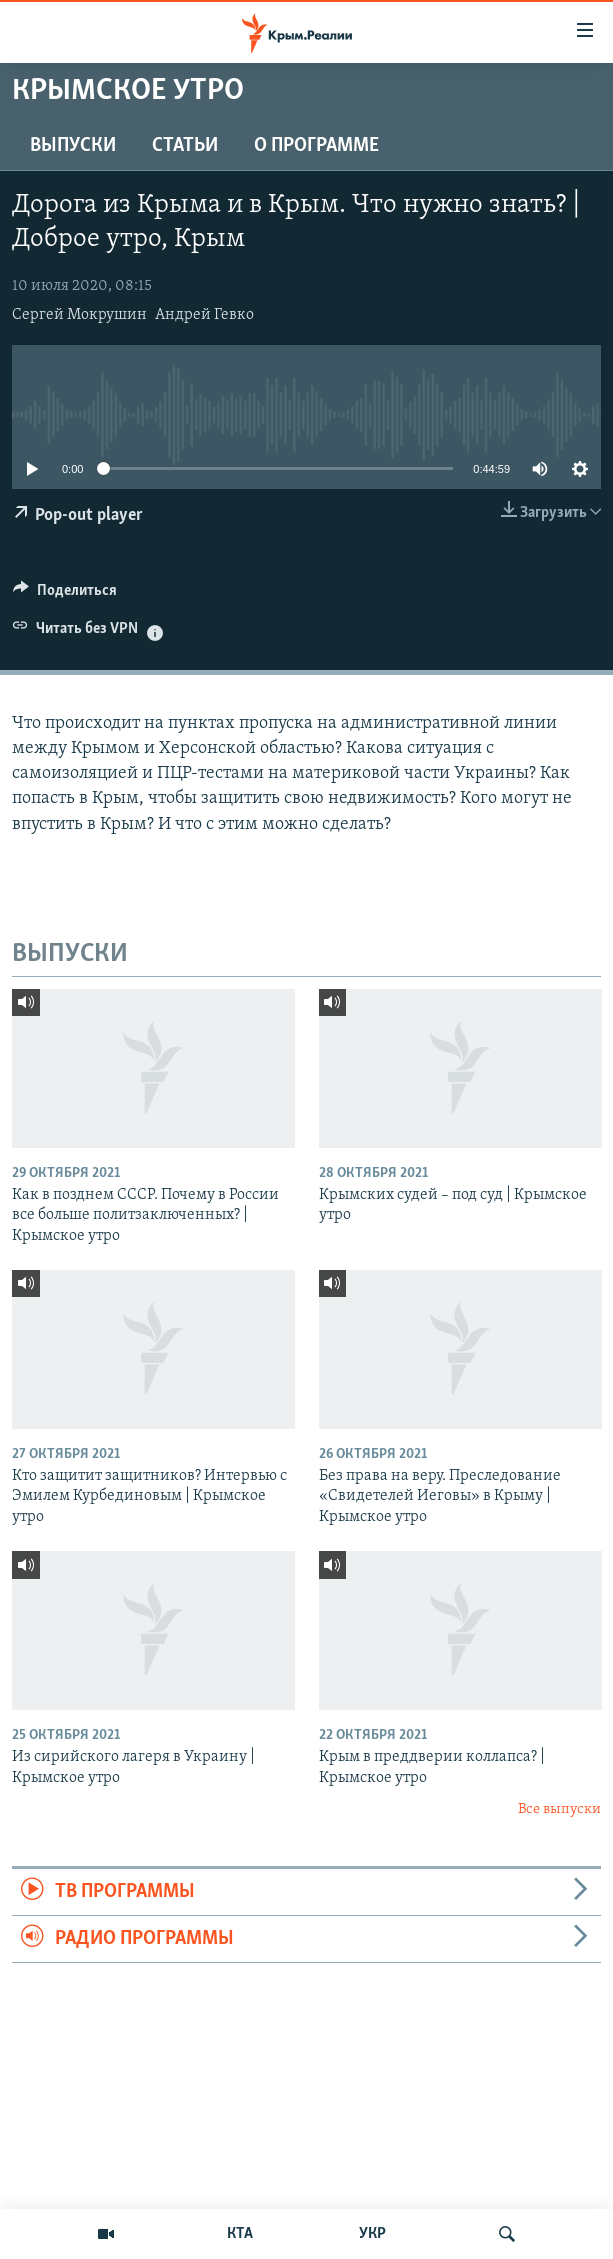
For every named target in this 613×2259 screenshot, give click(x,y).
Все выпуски (559, 1809)
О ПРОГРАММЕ (316, 146)
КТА (240, 2234)
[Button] (65, 595)
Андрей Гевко (204, 315)
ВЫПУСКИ (73, 146)
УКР (372, 2234)
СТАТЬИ (185, 146)
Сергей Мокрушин (79, 315)
